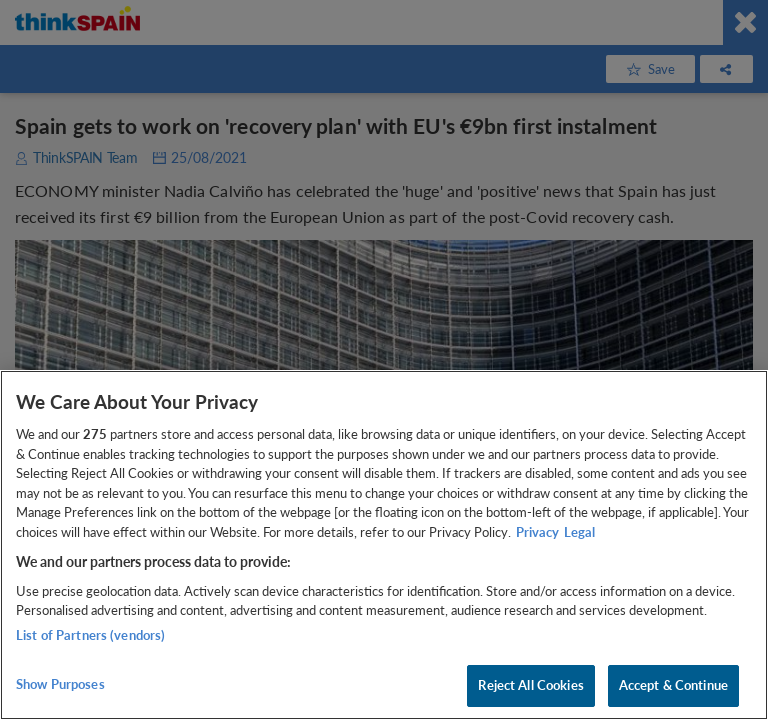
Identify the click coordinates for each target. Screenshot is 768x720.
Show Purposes (60, 684)
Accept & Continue (673, 685)
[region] (384, 545)
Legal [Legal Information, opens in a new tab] (579, 532)
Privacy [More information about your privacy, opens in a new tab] (537, 532)
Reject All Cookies (530, 685)
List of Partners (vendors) (90, 635)
